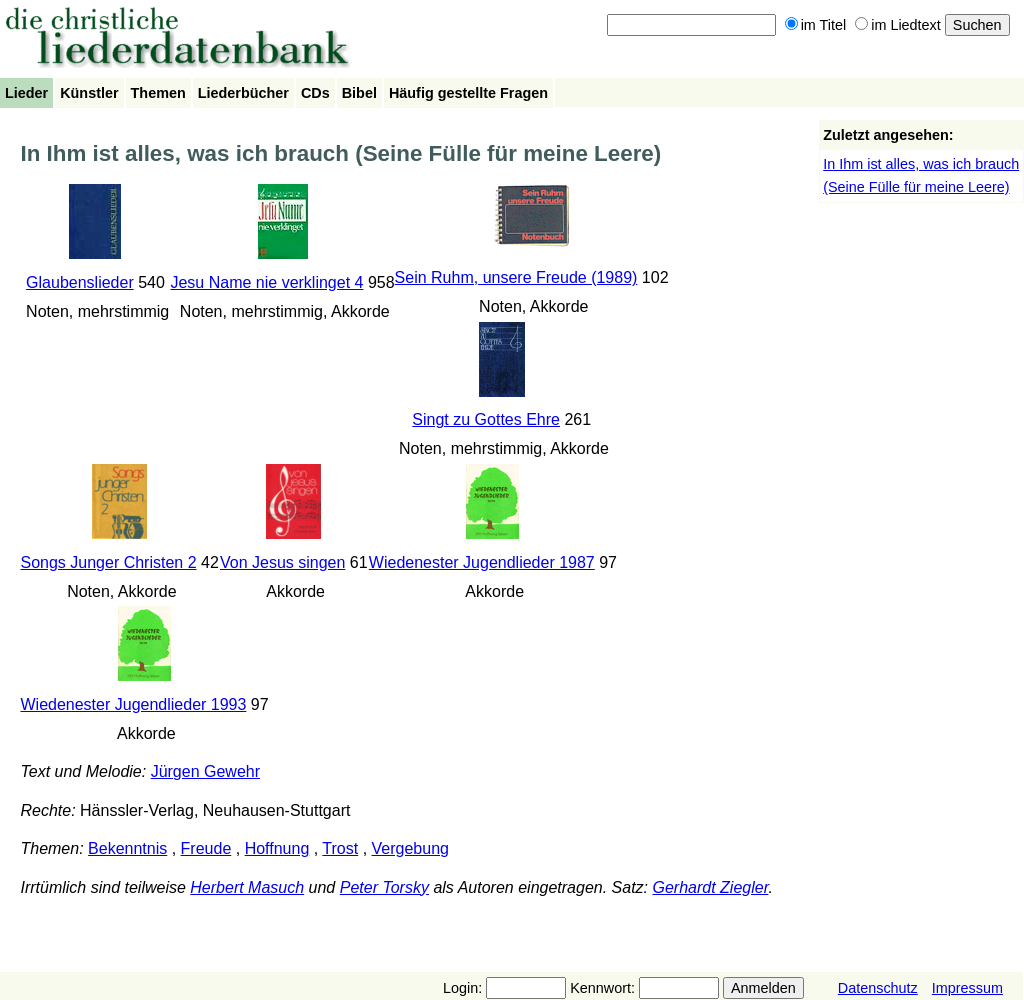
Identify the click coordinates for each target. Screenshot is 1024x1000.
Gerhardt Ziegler (710, 887)
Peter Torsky (384, 887)
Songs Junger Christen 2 (108, 562)
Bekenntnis (127, 848)
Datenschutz (878, 988)
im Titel (816, 25)
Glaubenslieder (80, 282)
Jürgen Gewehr (205, 771)
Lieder (26, 93)
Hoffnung (277, 848)
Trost (340, 848)
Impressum (967, 988)
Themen (158, 93)
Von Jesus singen (282, 562)
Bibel (359, 93)
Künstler (89, 93)
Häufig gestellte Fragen (468, 93)
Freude (206, 848)
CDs (315, 93)
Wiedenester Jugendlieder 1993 (133, 704)
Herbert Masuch (247, 887)
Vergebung (410, 848)
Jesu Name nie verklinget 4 (266, 282)
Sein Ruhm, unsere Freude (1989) (516, 277)
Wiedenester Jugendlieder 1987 (482, 562)
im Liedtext (898, 25)
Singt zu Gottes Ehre (486, 419)
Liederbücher (243, 93)
